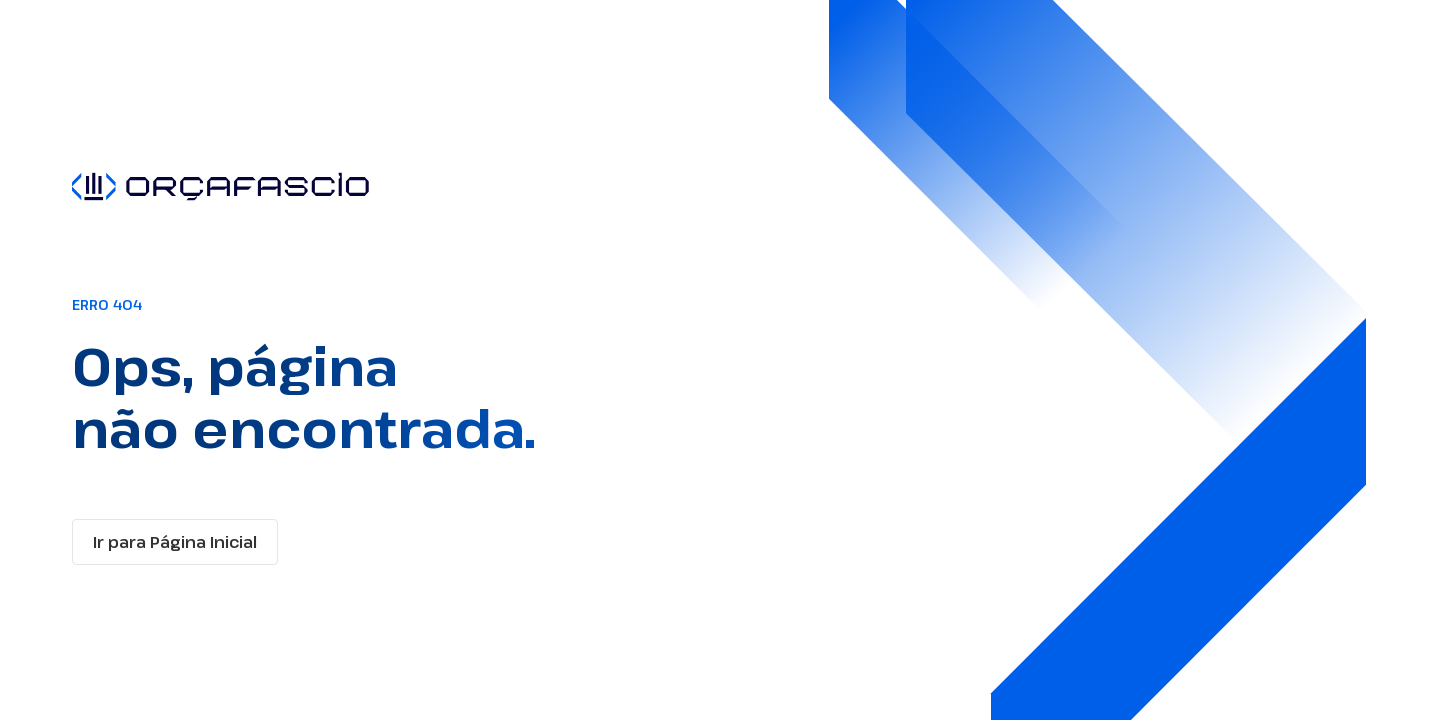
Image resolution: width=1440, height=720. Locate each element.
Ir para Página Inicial (175, 542)
